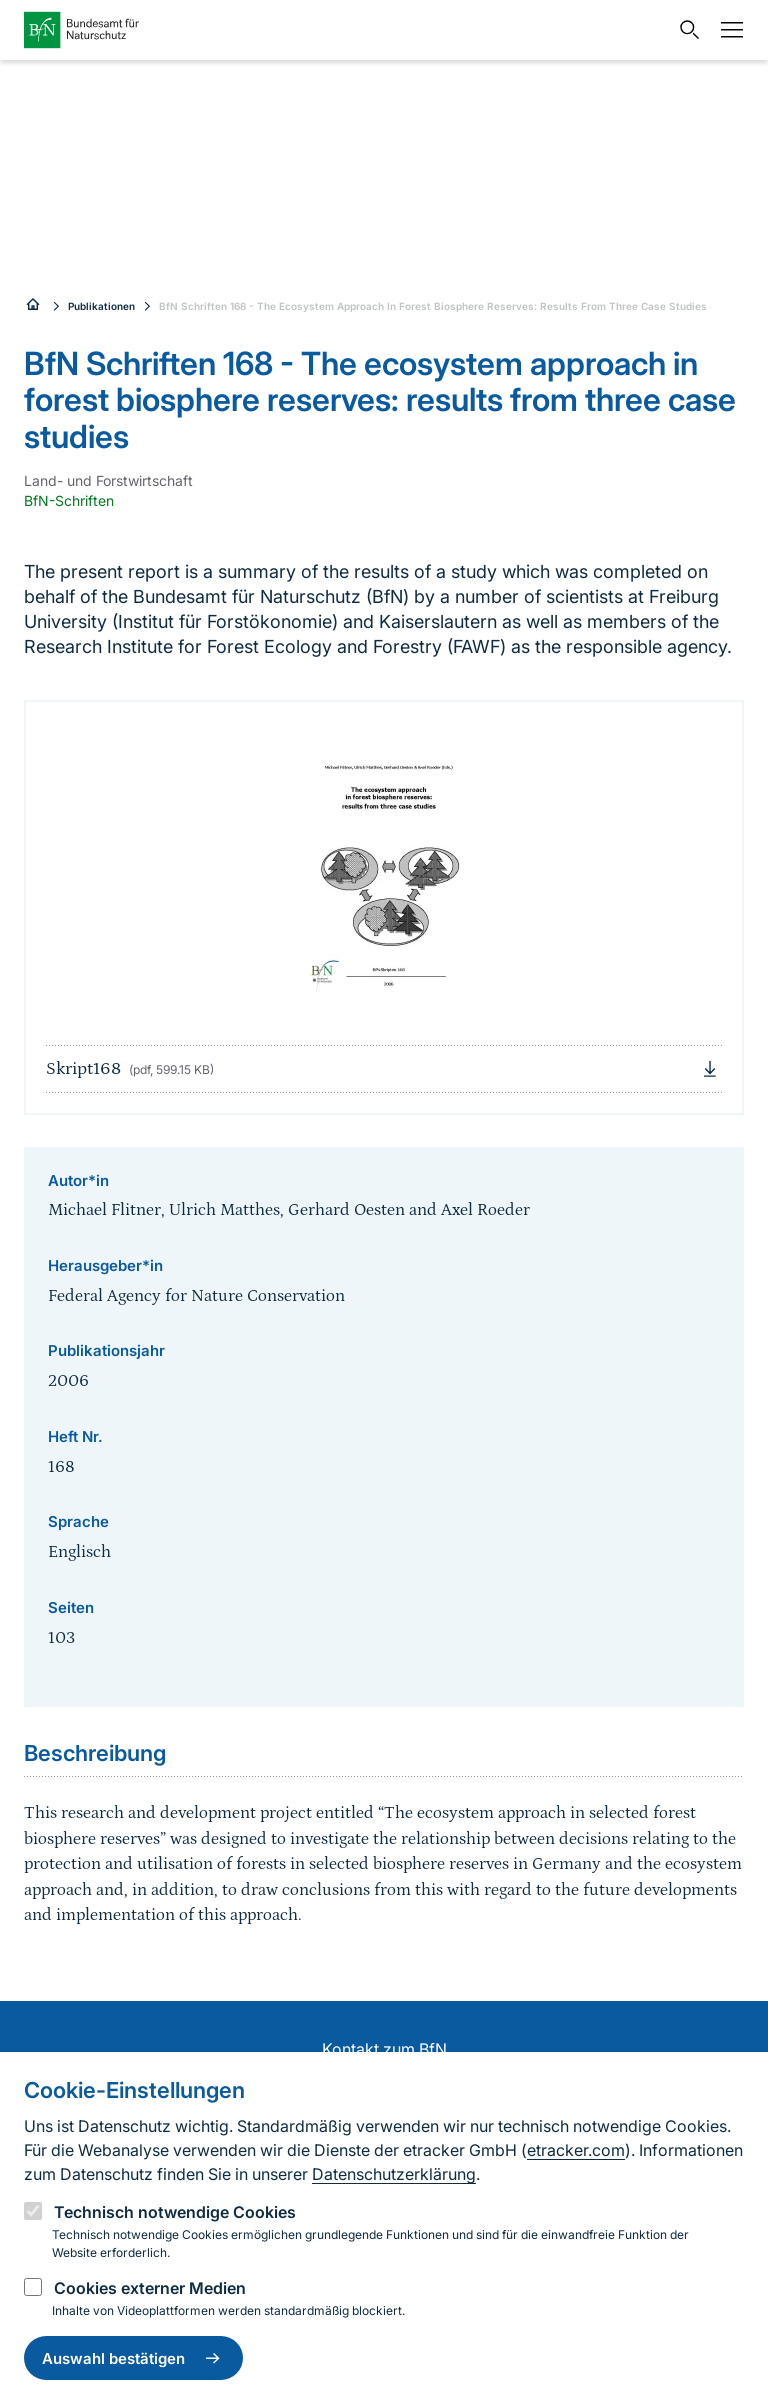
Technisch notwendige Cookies (175, 2212)
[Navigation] (727, 30)
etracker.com (576, 2150)
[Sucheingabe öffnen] (685, 30)
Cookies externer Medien (150, 2288)
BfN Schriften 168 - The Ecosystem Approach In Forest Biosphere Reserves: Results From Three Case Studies (433, 306)
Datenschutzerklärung (394, 2174)
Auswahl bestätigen (133, 2358)
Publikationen (101, 306)
